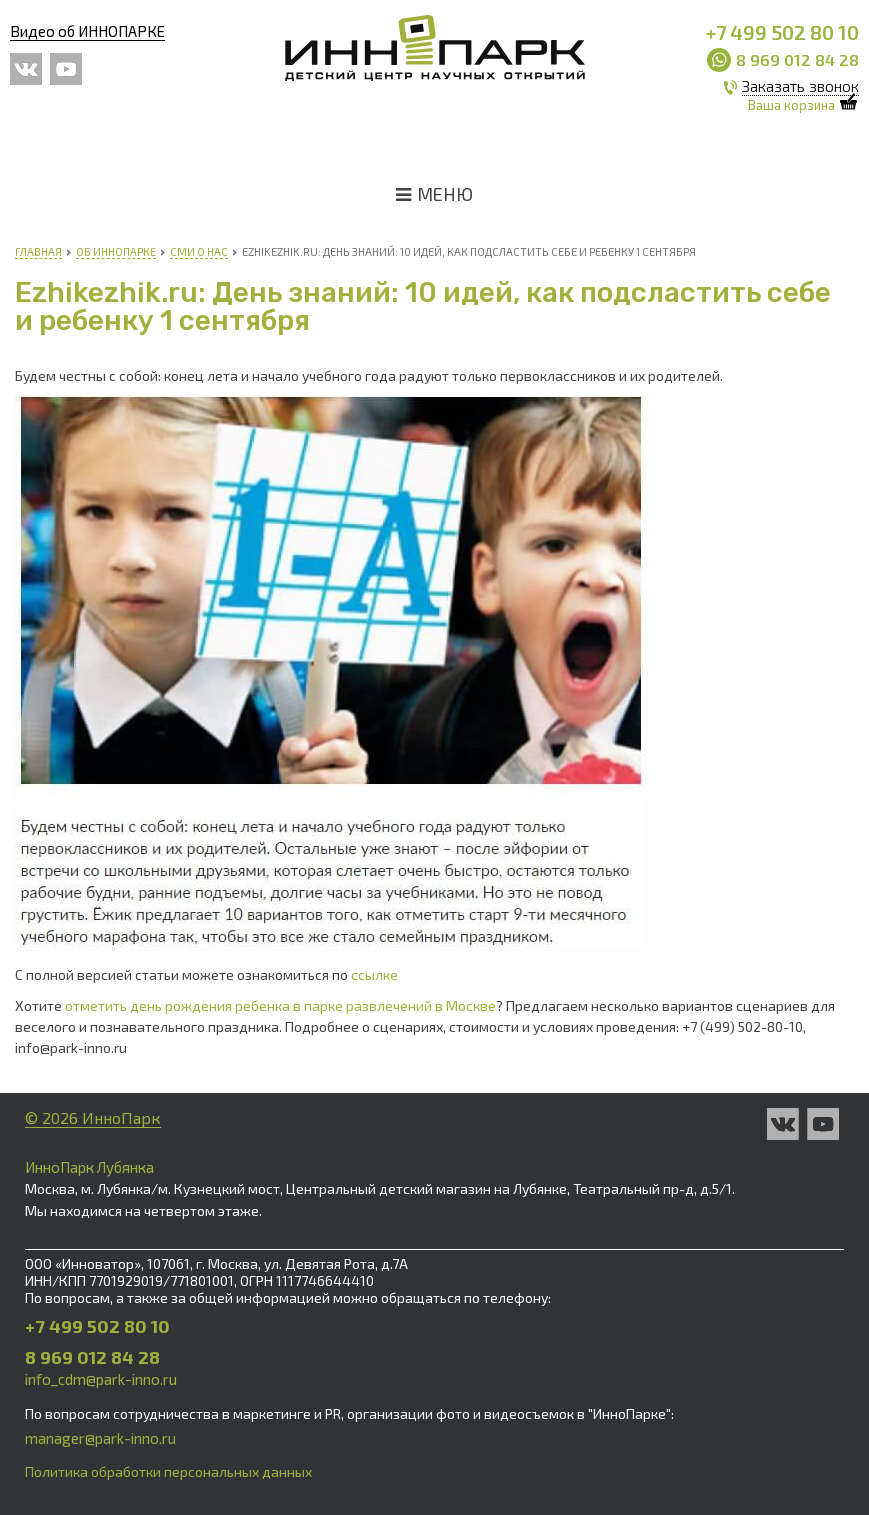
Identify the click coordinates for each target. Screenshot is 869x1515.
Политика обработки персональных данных (168, 1471)
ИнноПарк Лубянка (89, 1167)
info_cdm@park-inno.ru (101, 1379)
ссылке (374, 974)
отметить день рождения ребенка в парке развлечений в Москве (280, 1005)
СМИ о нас (199, 251)
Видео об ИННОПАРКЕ (87, 31)
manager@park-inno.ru (100, 1438)
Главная (38, 251)
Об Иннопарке (116, 251)
